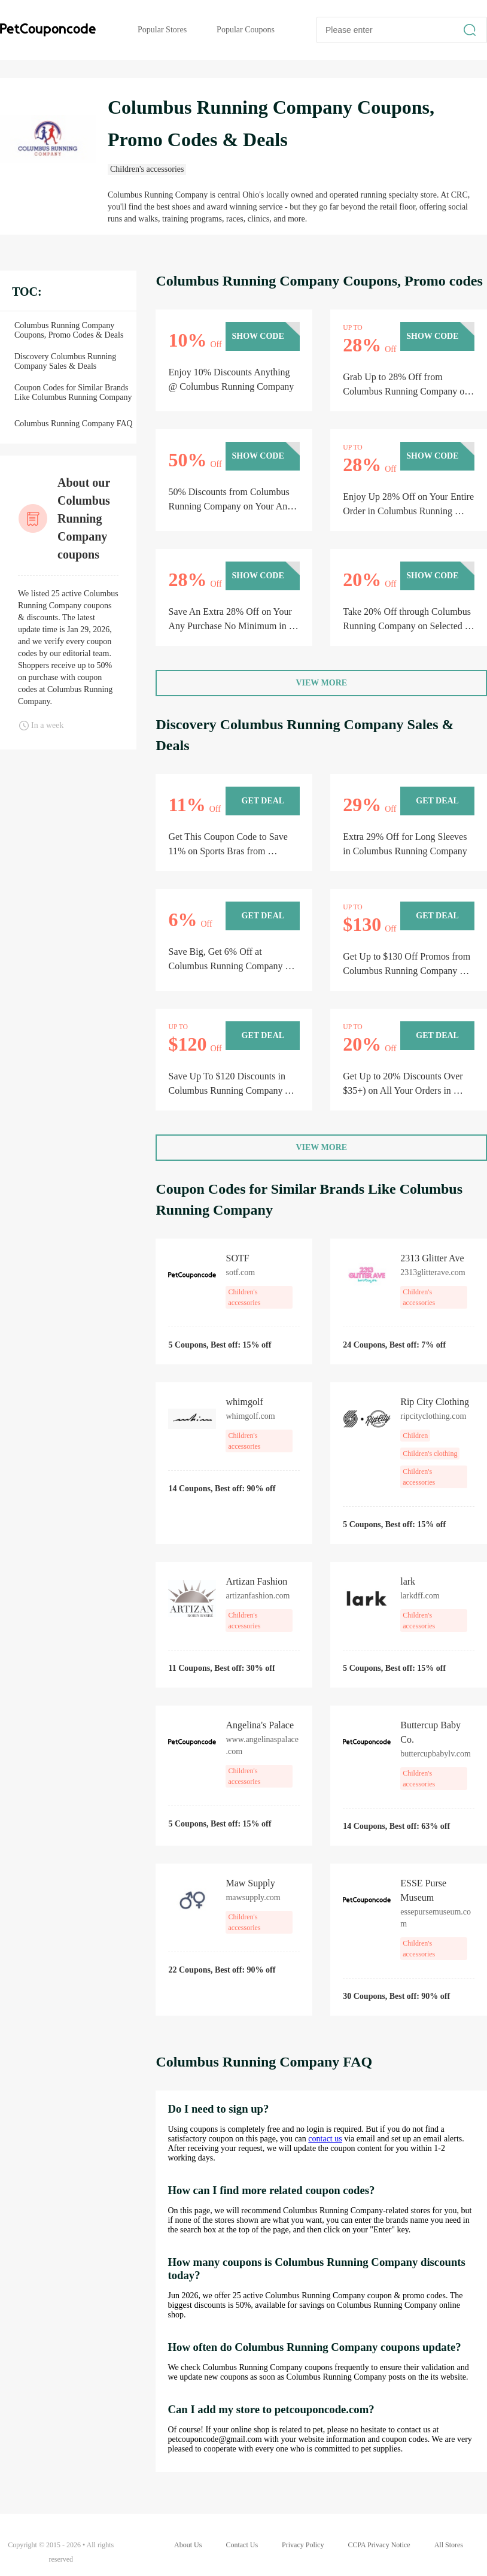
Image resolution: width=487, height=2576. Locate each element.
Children (415, 1435)
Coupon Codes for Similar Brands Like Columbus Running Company (73, 392)
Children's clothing (430, 1453)
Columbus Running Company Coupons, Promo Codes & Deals (68, 330)
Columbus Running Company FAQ (73, 423)
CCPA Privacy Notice (379, 2545)
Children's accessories (147, 169)
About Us (188, 2545)
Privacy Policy (303, 2545)
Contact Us (242, 2545)
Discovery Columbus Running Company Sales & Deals (65, 361)
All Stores (448, 2545)
